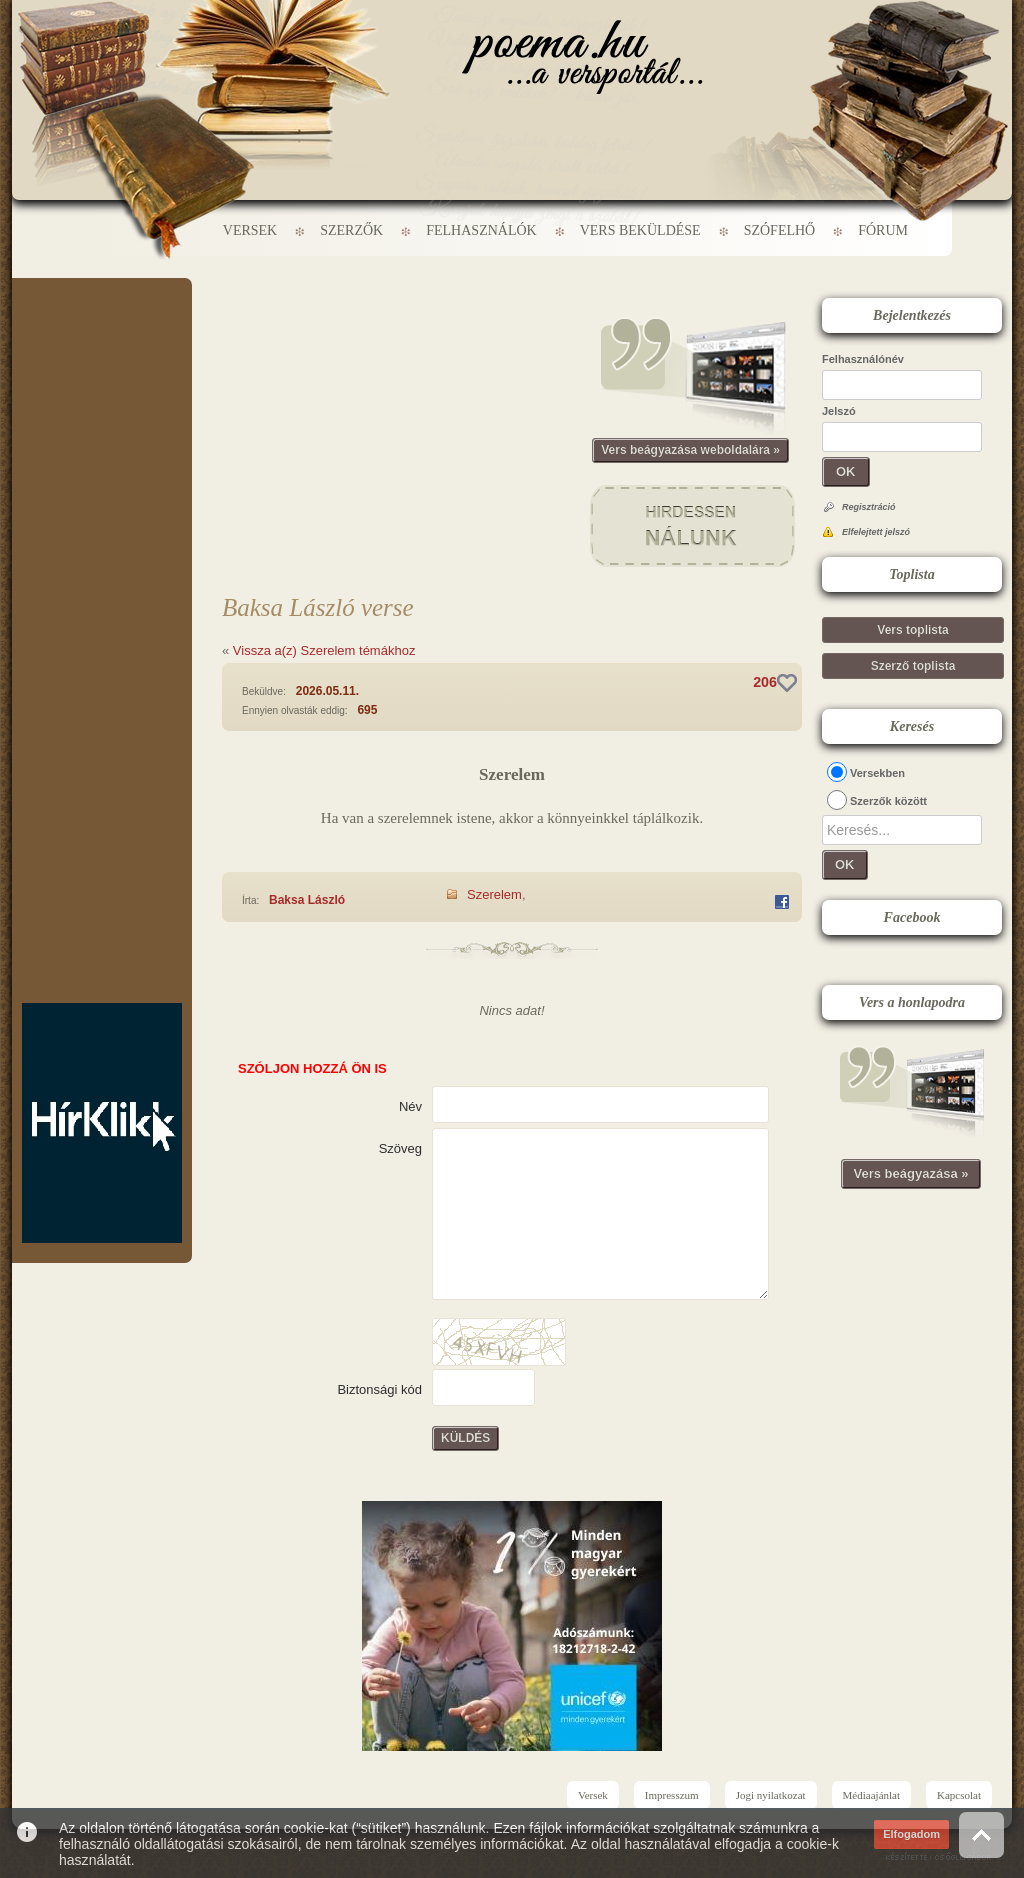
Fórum (883, 230)
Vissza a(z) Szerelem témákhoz (324, 650)
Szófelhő (780, 230)
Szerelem (494, 894)
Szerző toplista (913, 666)
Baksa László (307, 900)
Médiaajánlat (871, 1795)
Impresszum (672, 1795)
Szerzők (351, 230)
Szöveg (400, 1148)
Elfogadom (911, 1834)
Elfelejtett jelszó (876, 532)
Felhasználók (481, 230)
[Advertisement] (102, 338)
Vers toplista (912, 630)
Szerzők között (888, 801)
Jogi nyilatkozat (771, 1795)
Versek (250, 230)
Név (410, 1106)
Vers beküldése (640, 230)
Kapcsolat (959, 1795)
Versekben (877, 773)
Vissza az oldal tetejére (981, 1834)
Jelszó (839, 411)
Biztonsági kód (379, 1389)
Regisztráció (869, 507)
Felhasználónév (863, 359)
